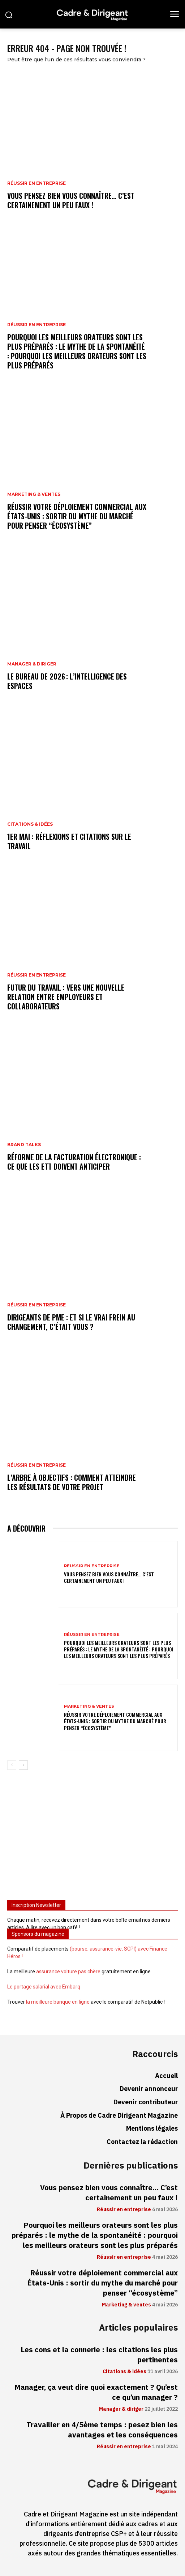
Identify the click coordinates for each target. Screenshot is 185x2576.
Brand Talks (24, 1145)
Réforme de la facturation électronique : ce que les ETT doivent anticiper (74, 1162)
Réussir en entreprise (36, 183)
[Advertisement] (92, 1837)
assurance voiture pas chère (68, 1971)
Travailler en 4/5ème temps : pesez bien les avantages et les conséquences (102, 2429)
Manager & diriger (31, 664)
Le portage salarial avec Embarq (43, 1987)
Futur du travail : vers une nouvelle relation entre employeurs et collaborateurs (65, 997)
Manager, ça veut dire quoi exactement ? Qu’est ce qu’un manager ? (96, 2392)
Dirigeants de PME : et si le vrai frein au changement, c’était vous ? (71, 1322)
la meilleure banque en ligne (58, 2002)
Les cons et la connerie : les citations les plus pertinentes (99, 2354)
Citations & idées (30, 824)
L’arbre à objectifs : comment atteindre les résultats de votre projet (71, 1482)
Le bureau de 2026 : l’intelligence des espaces (67, 681)
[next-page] (23, 1765)
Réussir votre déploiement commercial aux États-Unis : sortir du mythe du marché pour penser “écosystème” (76, 516)
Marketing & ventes (33, 494)
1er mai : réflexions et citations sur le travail (69, 841)
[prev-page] (11, 1765)
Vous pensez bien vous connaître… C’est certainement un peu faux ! (70, 200)
